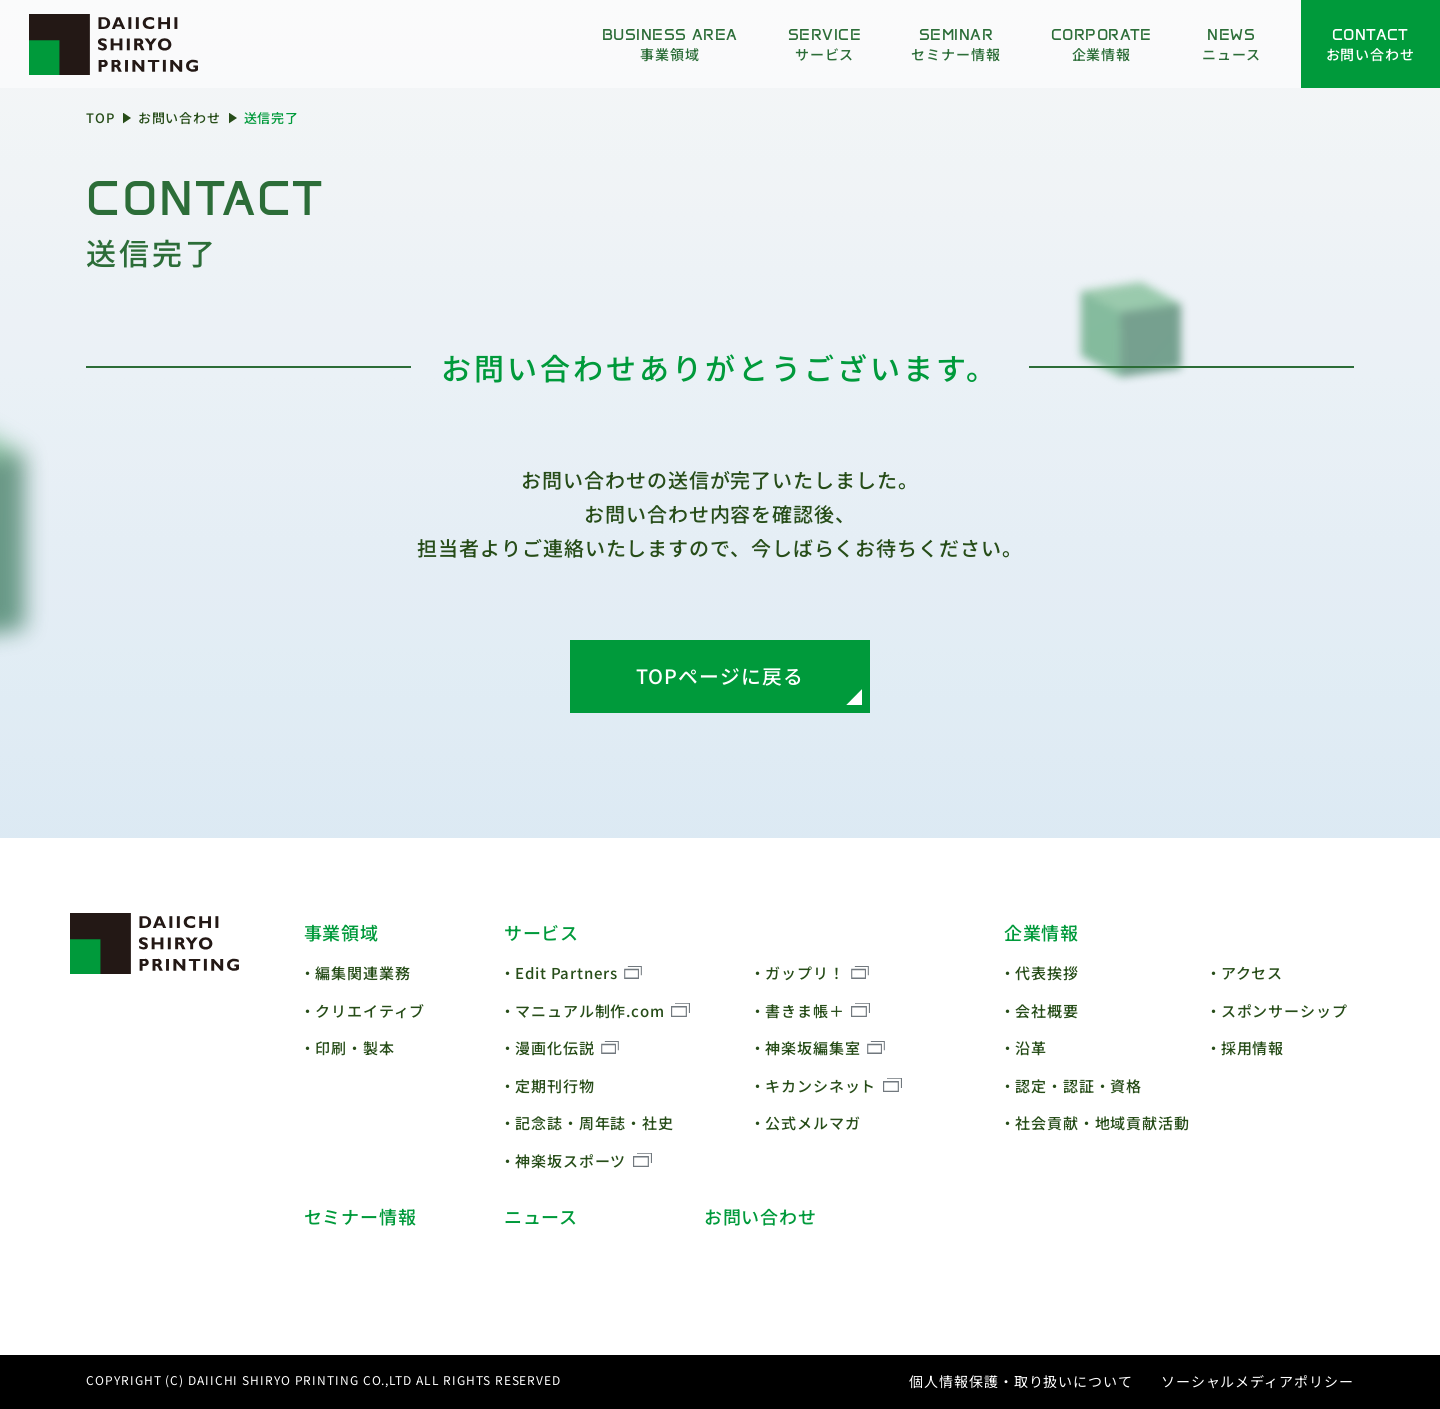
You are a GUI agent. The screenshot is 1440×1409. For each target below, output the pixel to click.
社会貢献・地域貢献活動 (1102, 1122)
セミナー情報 (360, 1216)
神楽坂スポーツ (570, 1160)
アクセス (1252, 972)
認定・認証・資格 (1078, 1085)
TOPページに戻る (719, 675)
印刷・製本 (355, 1047)
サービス (542, 932)
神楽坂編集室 (812, 1047)
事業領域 (342, 932)
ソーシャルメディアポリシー (1257, 1381)
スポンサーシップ (1284, 1010)
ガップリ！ (805, 972)
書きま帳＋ (805, 1010)
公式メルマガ (812, 1122)
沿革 (1031, 1047)
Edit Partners (566, 972)
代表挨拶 (1047, 972)
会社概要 (1047, 1010)
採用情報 (1253, 1047)
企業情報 (1042, 932)
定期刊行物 (555, 1085)
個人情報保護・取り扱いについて (1021, 1381)
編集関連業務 (362, 972)
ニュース (541, 1216)
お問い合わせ (179, 117)
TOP (100, 117)
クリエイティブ (370, 1010)
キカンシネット (820, 1085)
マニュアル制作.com (590, 1010)
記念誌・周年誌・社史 (594, 1122)
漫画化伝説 (555, 1047)
